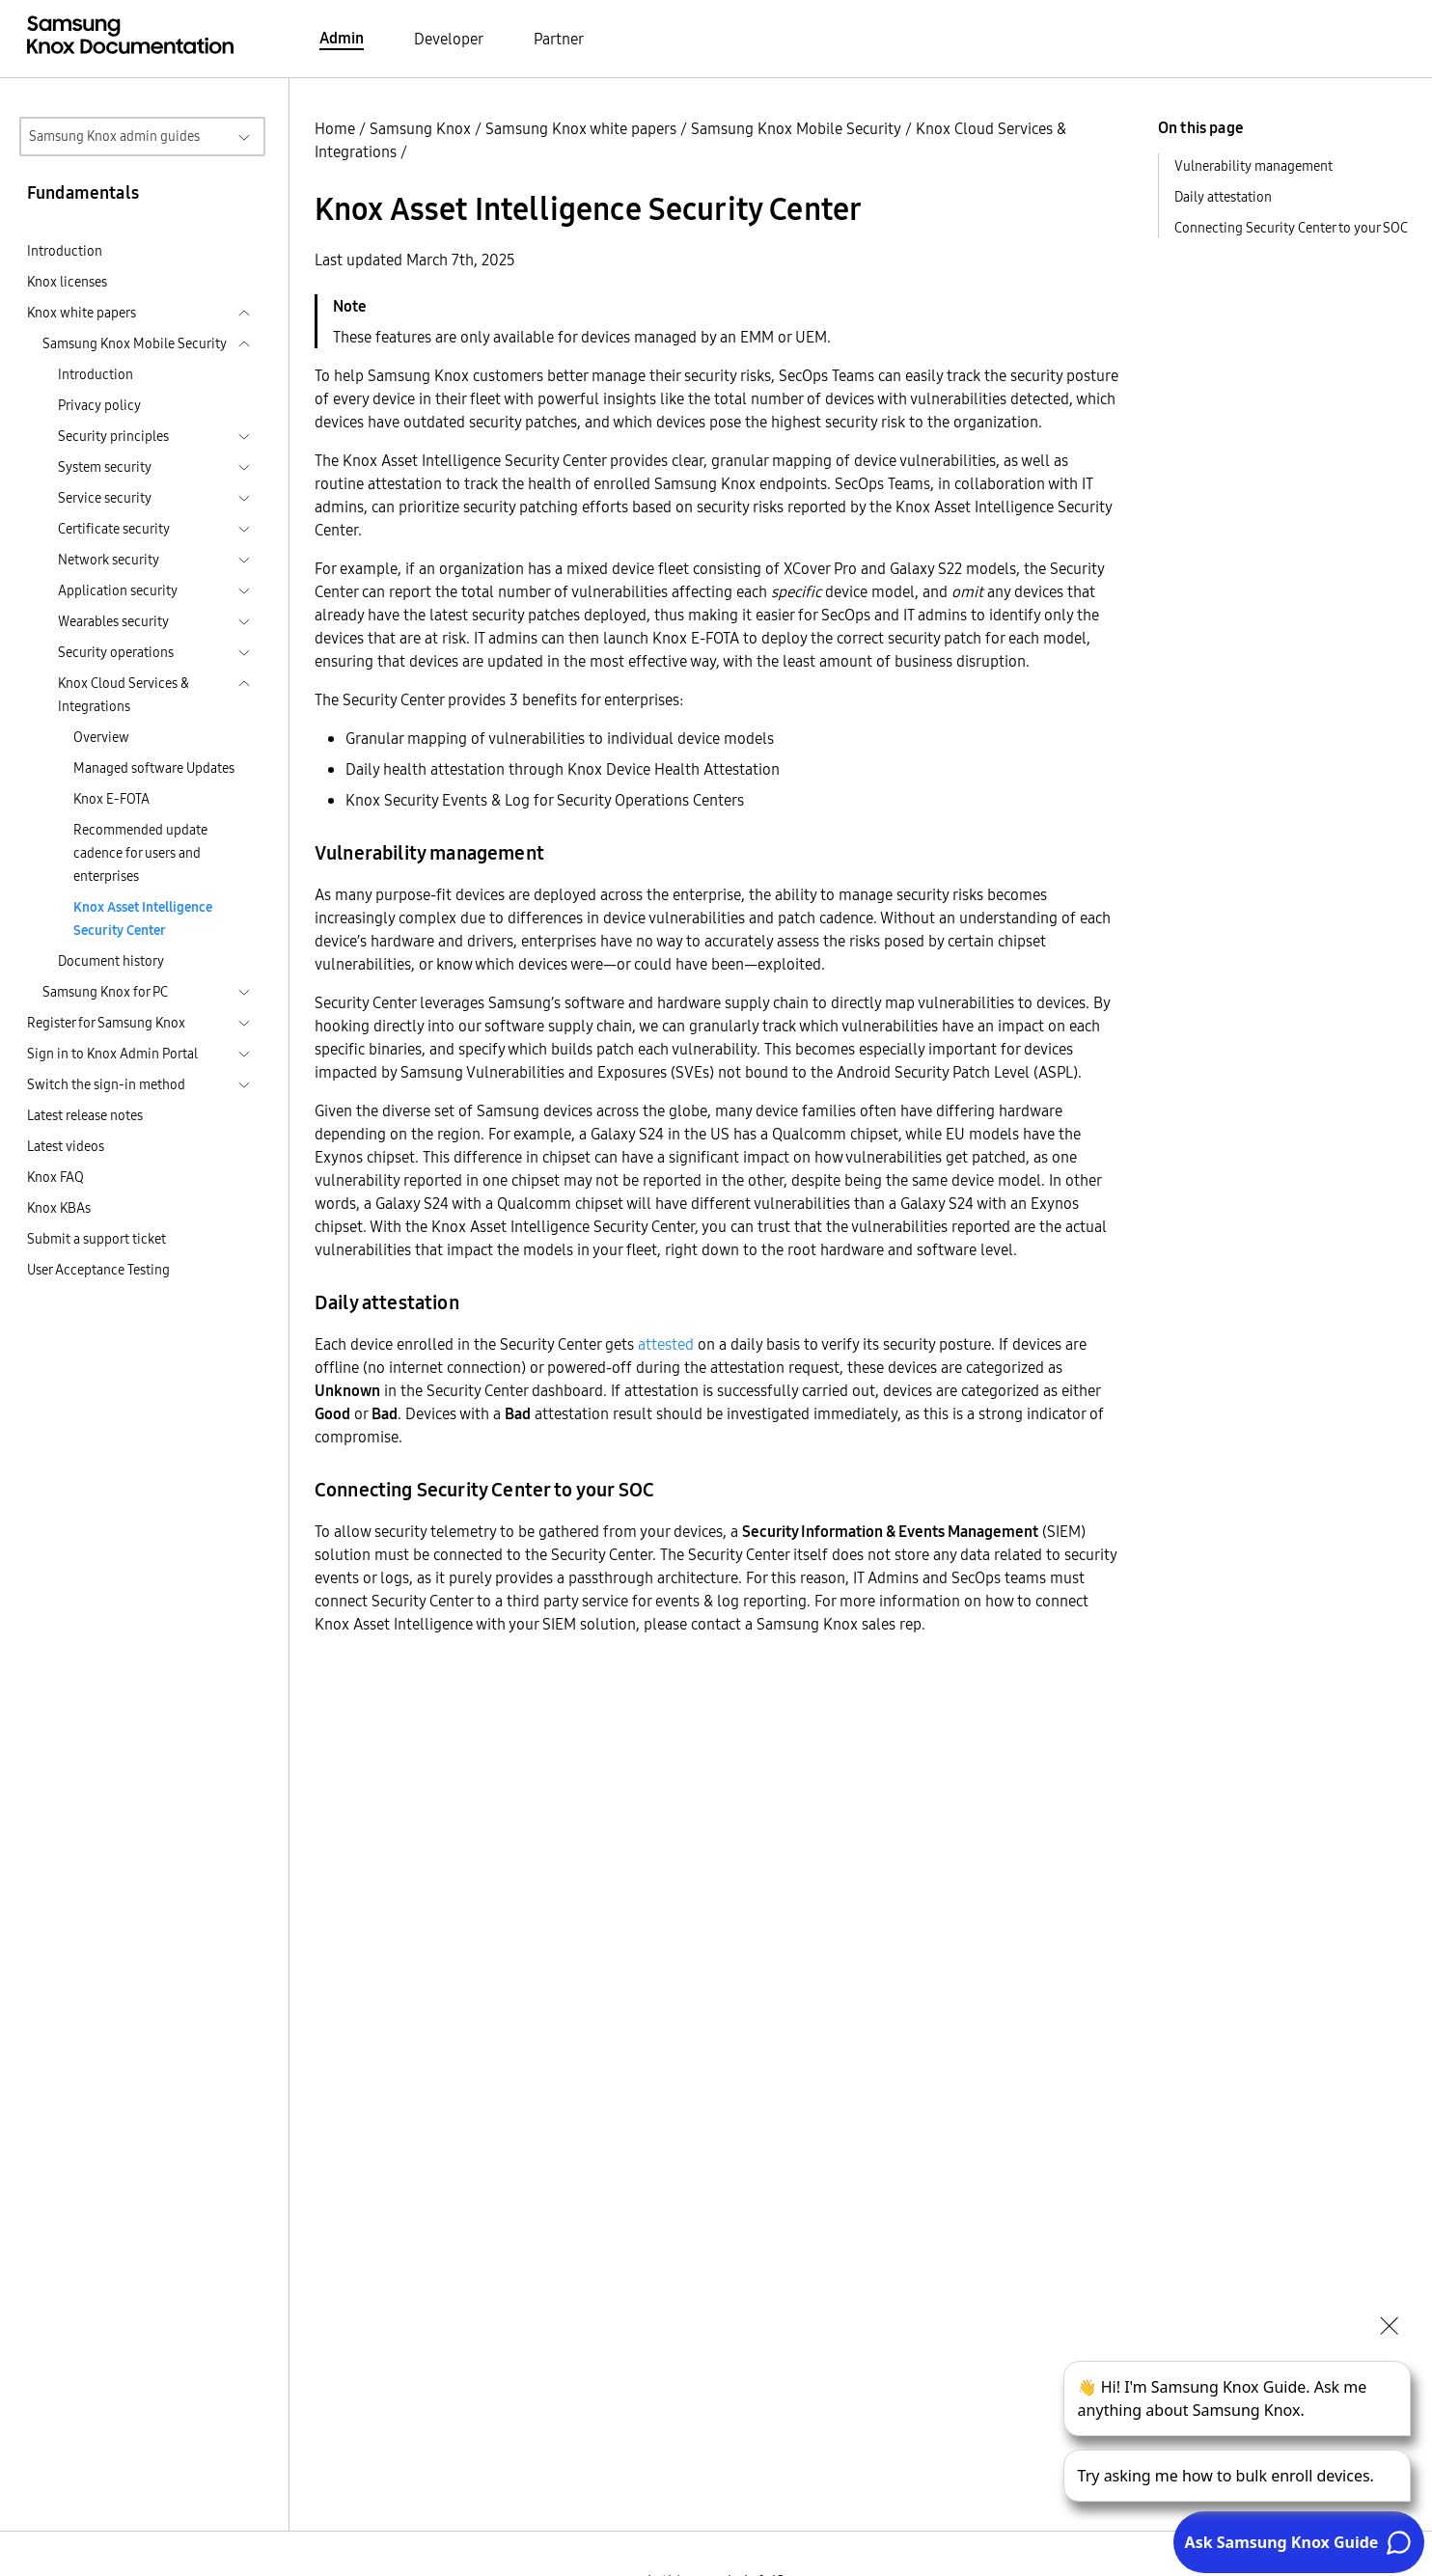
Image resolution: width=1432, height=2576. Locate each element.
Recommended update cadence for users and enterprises (140, 853)
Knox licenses (67, 281)
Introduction (64, 250)
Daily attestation (1223, 196)
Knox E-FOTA (111, 798)
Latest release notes (85, 1115)
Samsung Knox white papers (580, 128)
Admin (341, 37)
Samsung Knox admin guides (114, 136)
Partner (559, 38)
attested (666, 1344)
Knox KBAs (59, 1208)
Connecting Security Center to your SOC (1291, 227)
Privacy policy (99, 405)
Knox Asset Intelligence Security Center (142, 918)
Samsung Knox (420, 128)
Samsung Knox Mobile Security (796, 128)
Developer (448, 38)
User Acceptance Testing (98, 1269)
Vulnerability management (1253, 166)
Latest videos (65, 1146)
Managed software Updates (153, 768)
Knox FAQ (55, 1177)
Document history (111, 961)
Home (335, 128)
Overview (101, 737)
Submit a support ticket (96, 1238)
